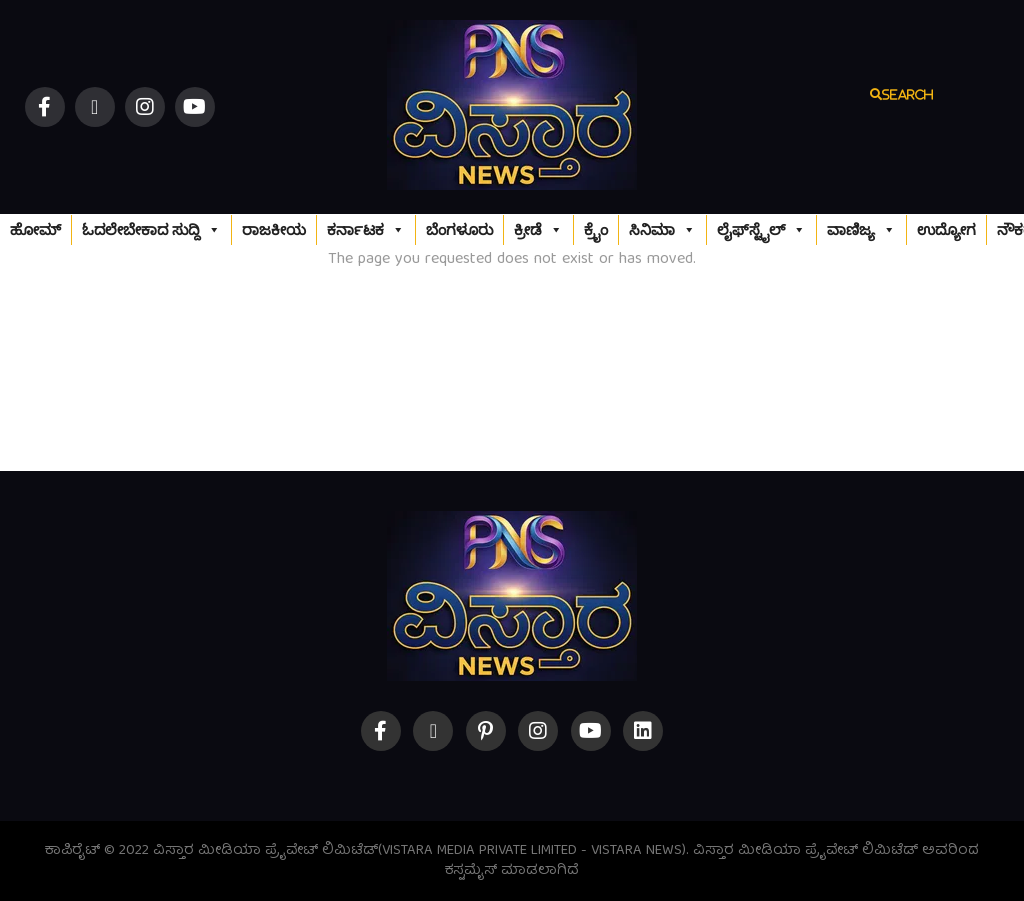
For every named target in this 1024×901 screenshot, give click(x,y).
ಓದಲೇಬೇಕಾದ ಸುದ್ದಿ (151, 229)
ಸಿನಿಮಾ (662, 229)
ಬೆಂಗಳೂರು (459, 229)
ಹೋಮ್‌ (35, 229)
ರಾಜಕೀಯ (274, 229)
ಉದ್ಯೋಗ (946, 229)
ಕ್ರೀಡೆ (538, 229)
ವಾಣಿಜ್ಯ (861, 229)
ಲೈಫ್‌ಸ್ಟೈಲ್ (761, 229)
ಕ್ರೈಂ (596, 229)
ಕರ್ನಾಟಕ (366, 229)
